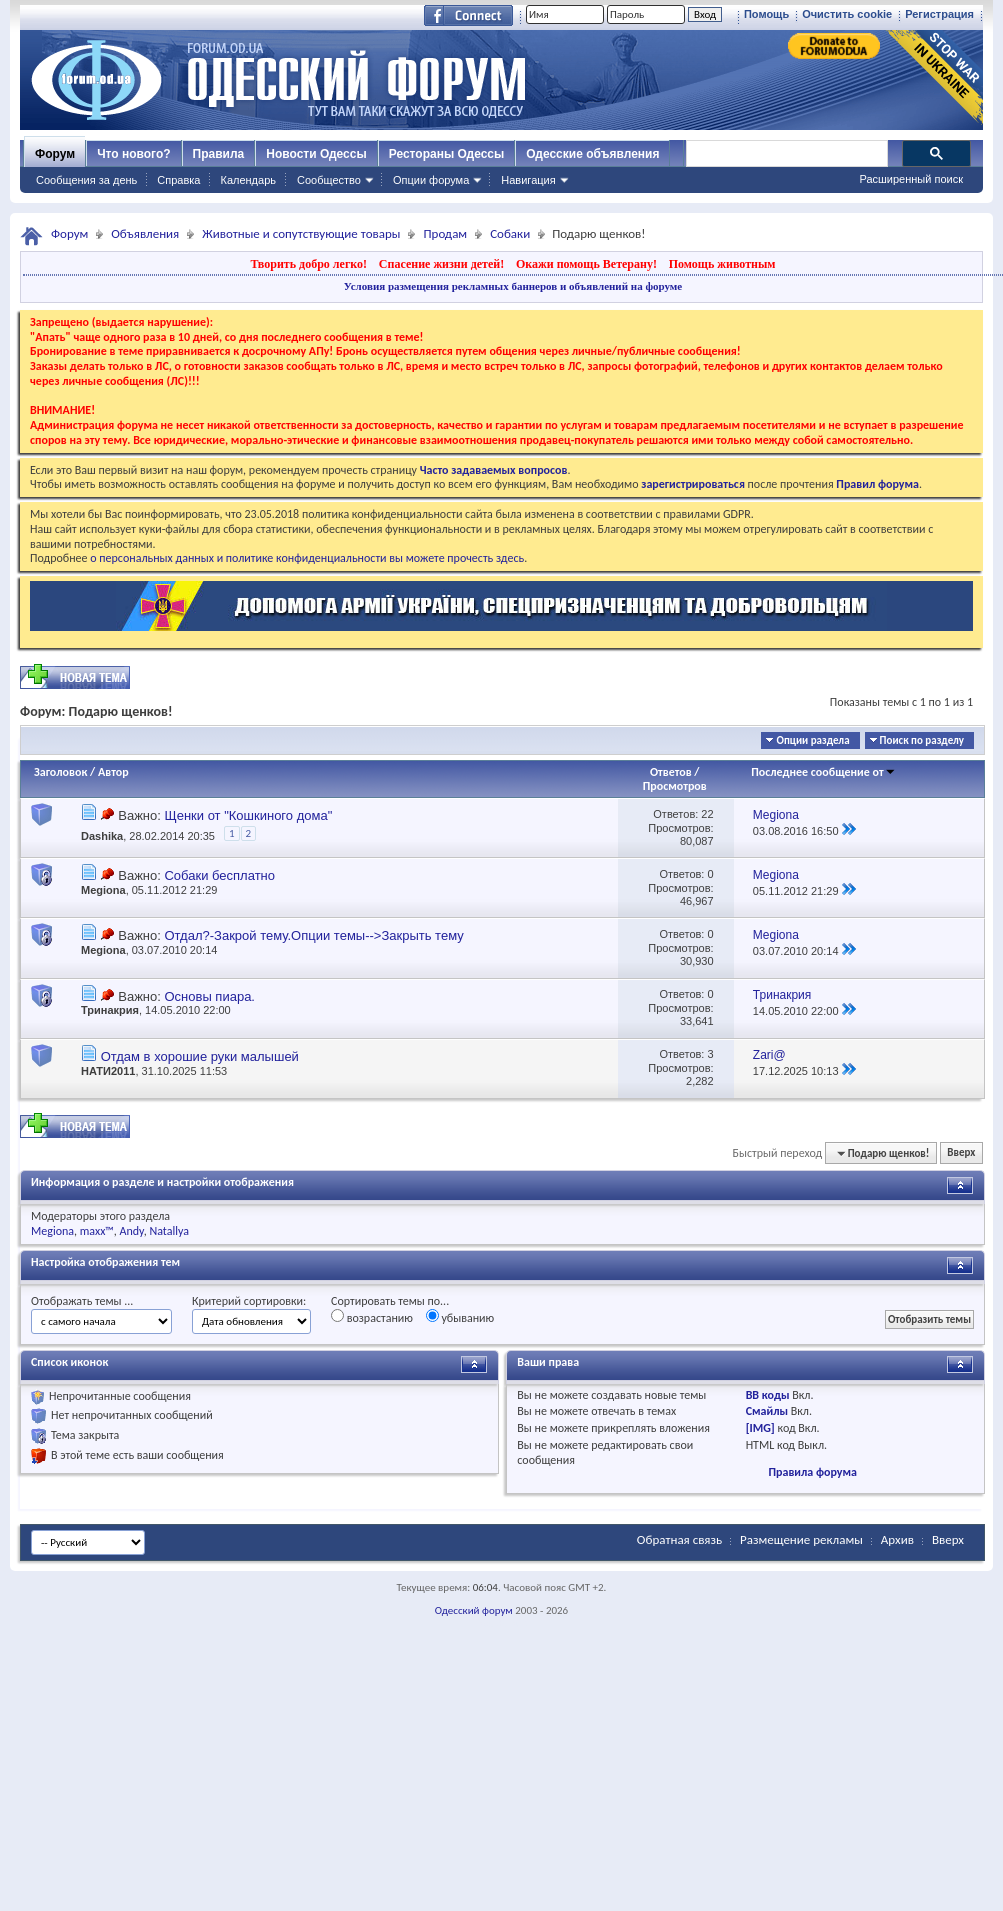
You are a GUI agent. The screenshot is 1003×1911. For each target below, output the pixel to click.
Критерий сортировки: (249, 1301)
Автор (113, 772)
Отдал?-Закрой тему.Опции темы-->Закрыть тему (313, 935)
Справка (178, 180)
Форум (55, 154)
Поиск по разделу (922, 740)
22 (707, 814)
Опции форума (431, 180)
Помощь (766, 14)
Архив (897, 1539)
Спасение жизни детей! (441, 264)
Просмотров (675, 786)
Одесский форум (474, 1610)
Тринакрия (110, 1010)
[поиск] (786, 154)
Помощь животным (722, 264)
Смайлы (767, 1411)
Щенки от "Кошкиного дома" (248, 815)
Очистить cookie (847, 14)
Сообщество (329, 180)
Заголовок (60, 772)
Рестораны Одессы (447, 154)
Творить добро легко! (308, 264)
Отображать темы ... (82, 1301)
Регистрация (939, 14)
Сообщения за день (86, 180)
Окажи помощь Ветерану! (586, 264)
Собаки (510, 233)
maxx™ (97, 1231)
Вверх (961, 1153)
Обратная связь (679, 1539)
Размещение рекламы (801, 1539)
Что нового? (133, 154)
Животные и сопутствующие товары (301, 233)
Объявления (145, 233)
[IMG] (760, 1428)
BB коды (768, 1395)
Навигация (528, 180)
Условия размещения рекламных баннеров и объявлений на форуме (513, 286)
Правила (219, 154)
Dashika (102, 836)
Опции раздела (812, 740)
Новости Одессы (316, 154)
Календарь (248, 180)
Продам (445, 233)
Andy (132, 1231)
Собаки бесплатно (219, 875)
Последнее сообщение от (823, 772)
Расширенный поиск (911, 179)
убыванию (460, 1317)
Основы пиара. (209, 996)
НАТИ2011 (108, 1071)
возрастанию (372, 1317)
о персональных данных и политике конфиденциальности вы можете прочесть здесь (307, 558)
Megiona (103, 890)
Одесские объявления (592, 154)
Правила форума (812, 1472)
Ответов (671, 772)
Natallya (169, 1231)
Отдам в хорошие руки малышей (200, 1056)
